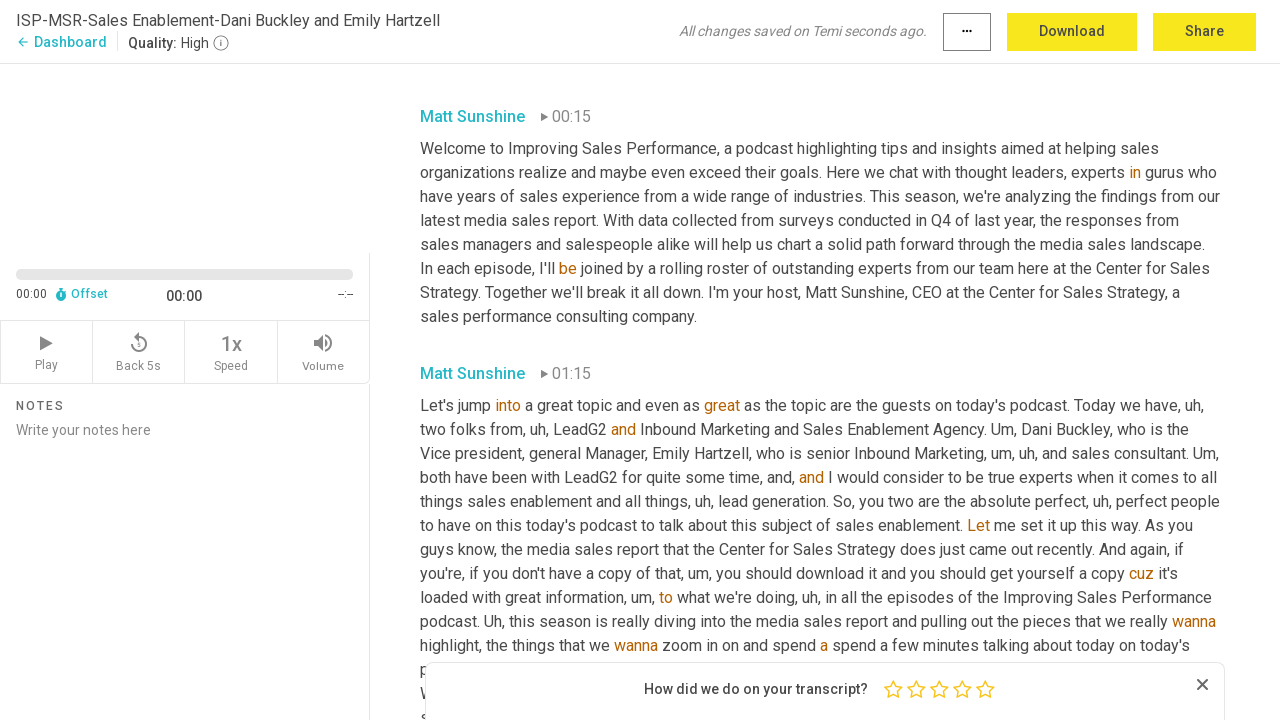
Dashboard (61, 42)
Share (1204, 31)
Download (1072, 31)
